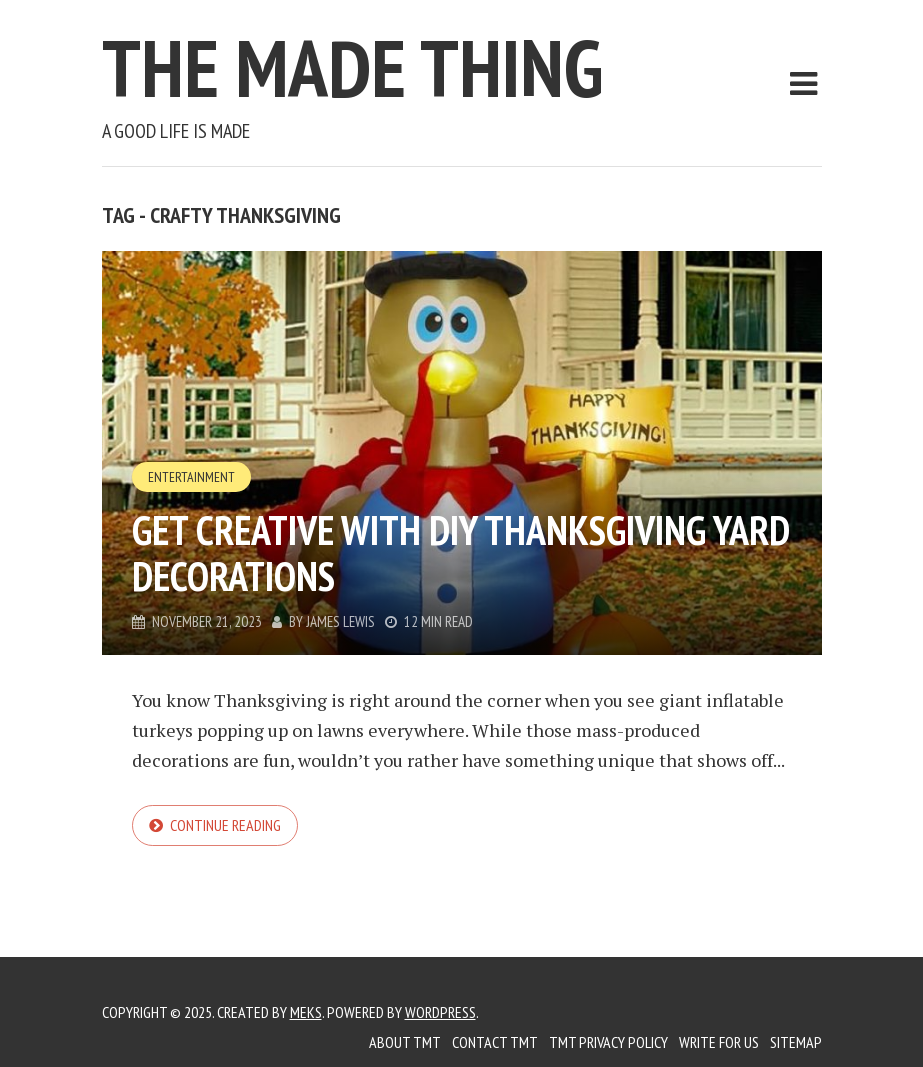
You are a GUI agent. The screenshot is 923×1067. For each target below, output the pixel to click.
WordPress (440, 1012)
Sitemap (796, 1042)
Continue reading (225, 825)
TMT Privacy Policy (608, 1042)
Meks (306, 1012)
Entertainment (191, 477)
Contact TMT (495, 1042)
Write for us (719, 1042)
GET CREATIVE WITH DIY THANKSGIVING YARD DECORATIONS (461, 553)
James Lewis (340, 621)
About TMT (405, 1042)
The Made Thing (352, 67)
